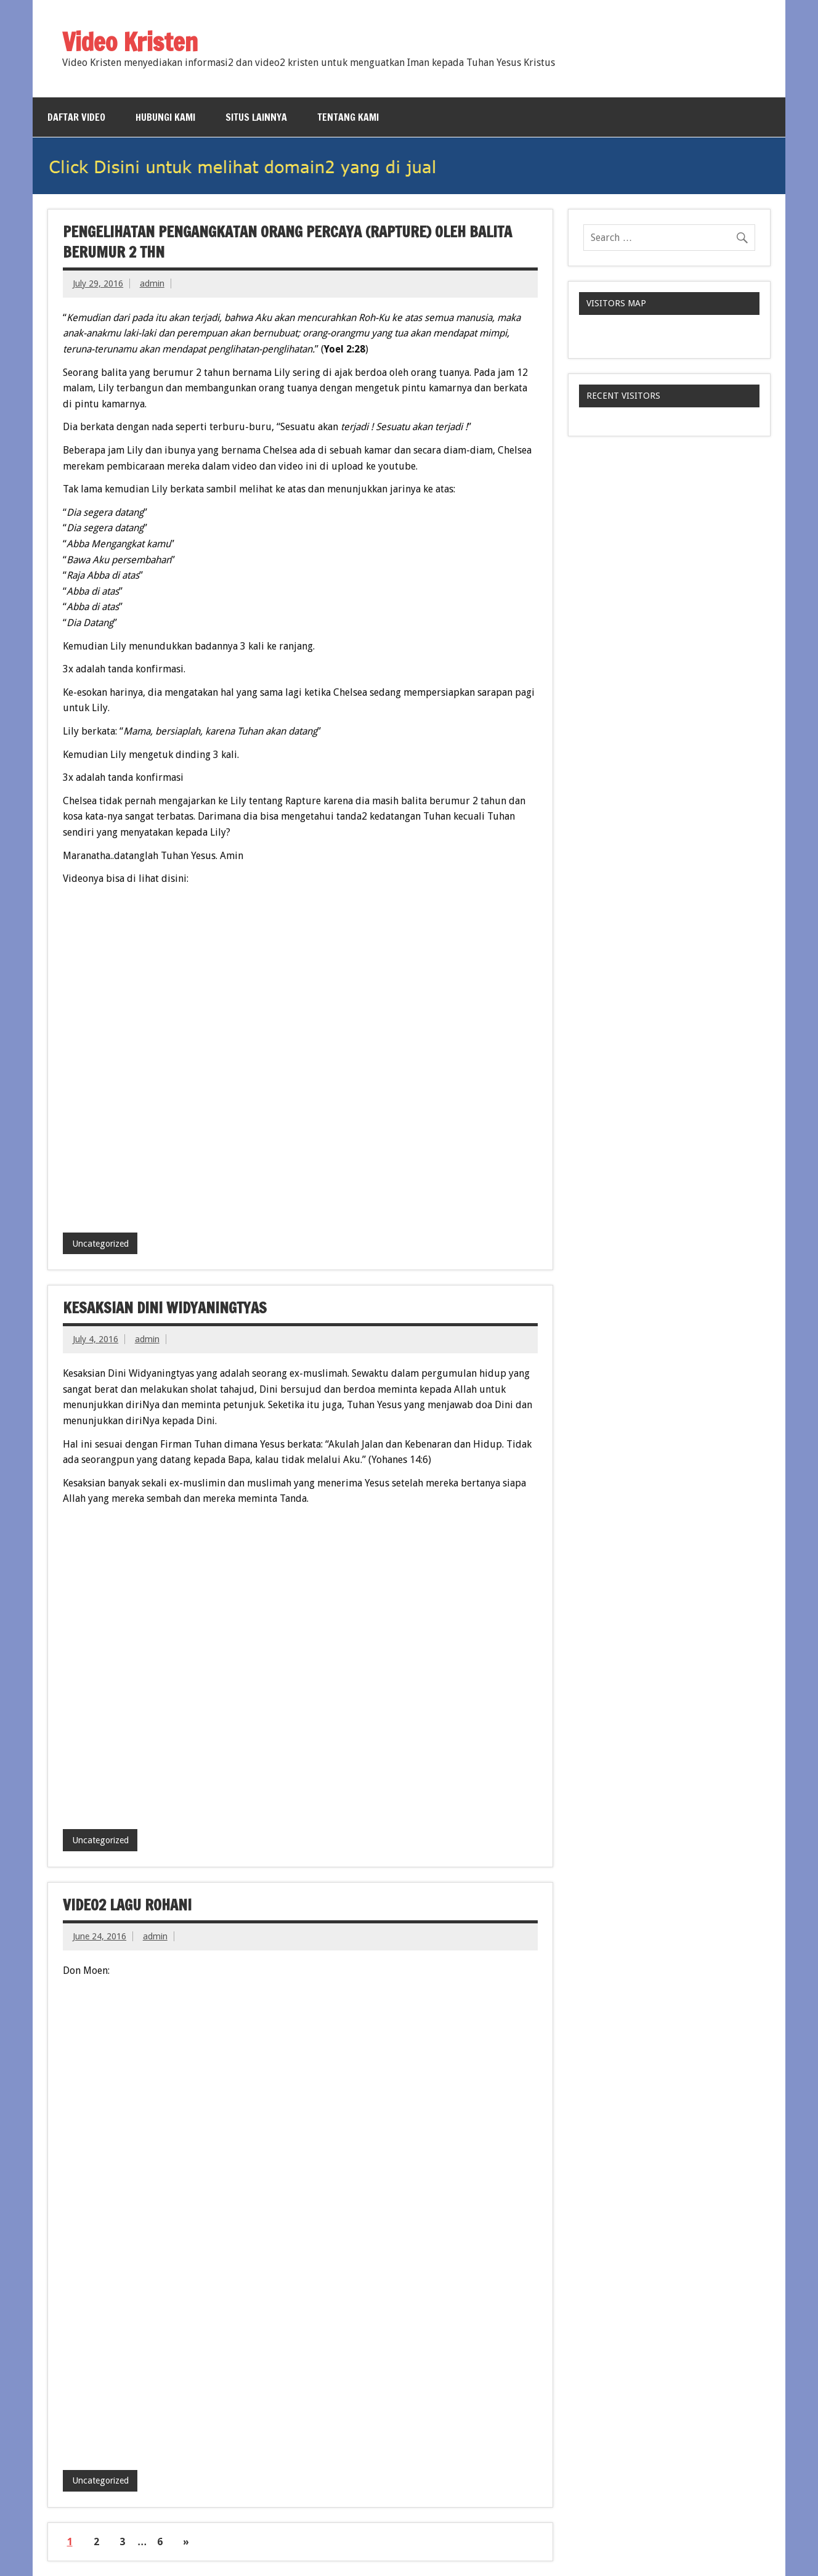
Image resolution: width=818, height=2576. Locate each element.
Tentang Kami (348, 117)
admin (152, 283)
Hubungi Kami (165, 117)
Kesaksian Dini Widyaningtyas (165, 1307)
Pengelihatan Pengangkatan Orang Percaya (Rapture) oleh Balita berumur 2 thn (287, 242)
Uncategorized (100, 1244)
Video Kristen (130, 41)
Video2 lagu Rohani (127, 1904)
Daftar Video (76, 117)
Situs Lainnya (256, 117)
